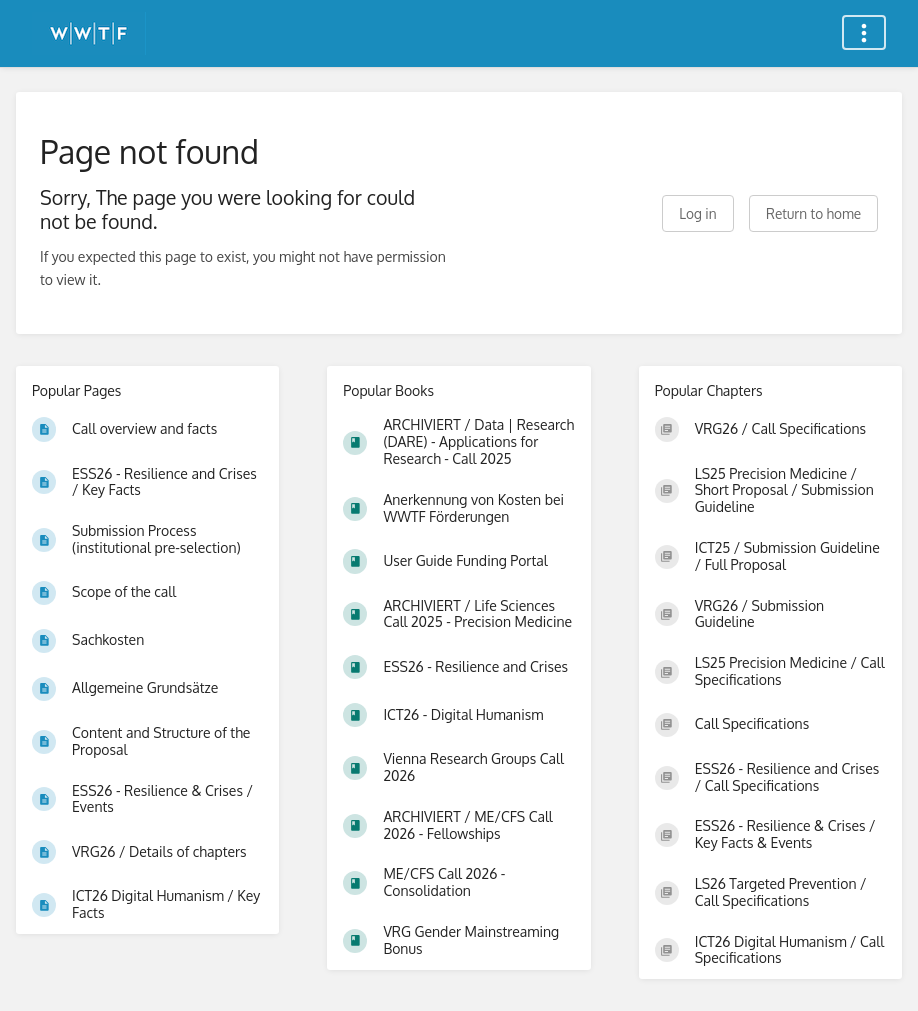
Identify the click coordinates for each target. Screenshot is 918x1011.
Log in (697, 213)
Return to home (813, 213)
